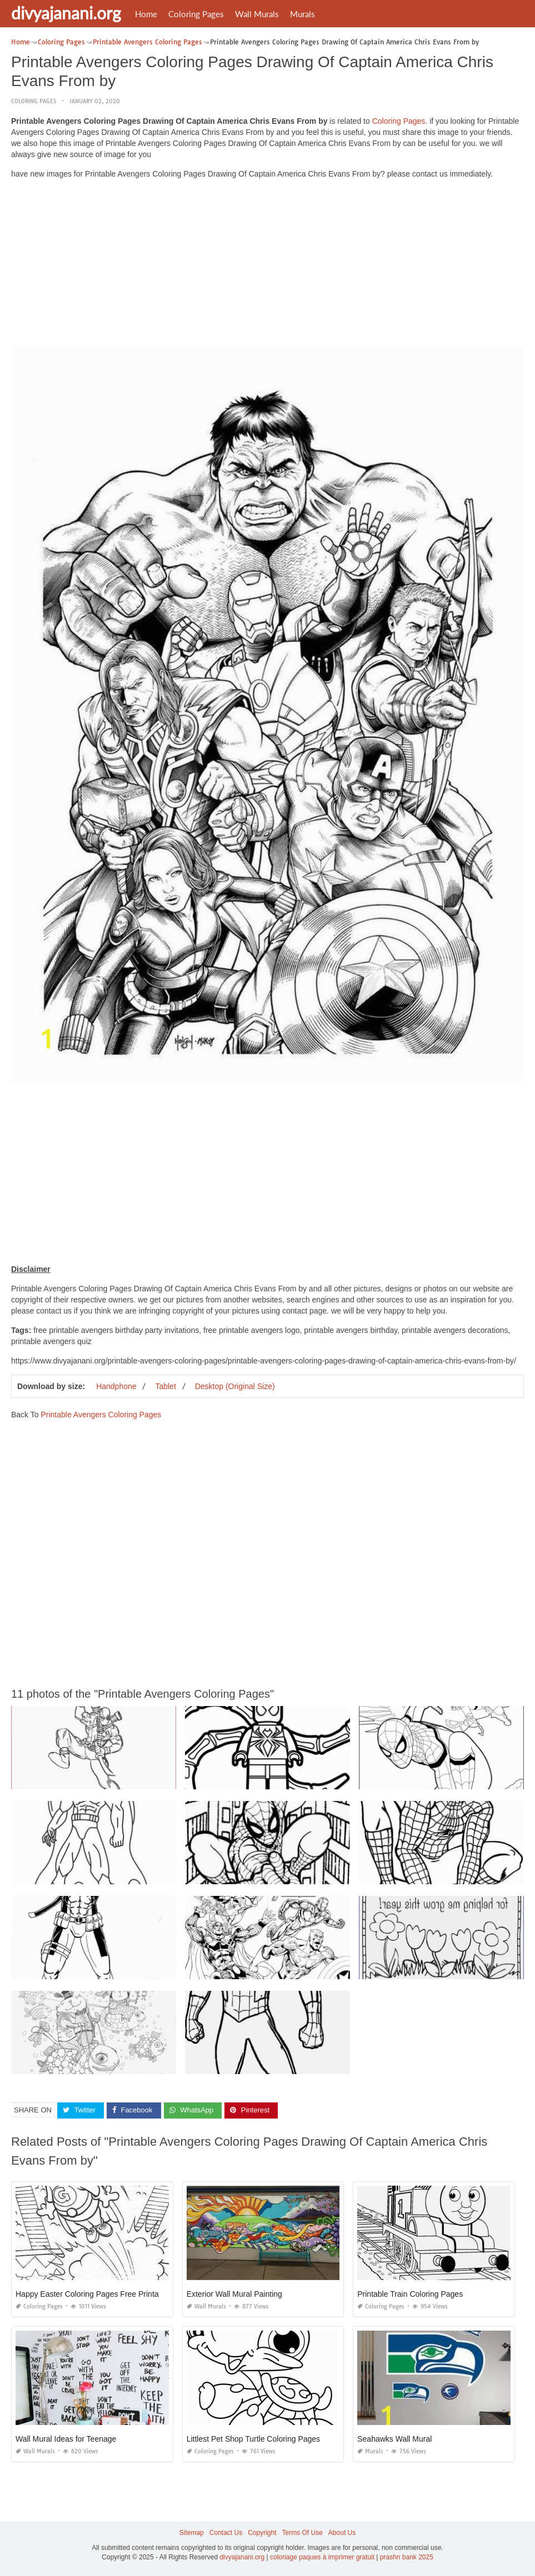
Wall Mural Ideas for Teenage (66, 2438)
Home (146, 14)
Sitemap (191, 2533)
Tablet (165, 1386)
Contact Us (225, 2533)
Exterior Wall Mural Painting (234, 2294)
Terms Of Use (302, 2533)
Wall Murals (257, 14)
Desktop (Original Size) (235, 1386)
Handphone (116, 1386)
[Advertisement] (267, 265)
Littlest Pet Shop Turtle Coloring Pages (253, 2438)
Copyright (262, 2533)
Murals (302, 14)
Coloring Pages (196, 14)
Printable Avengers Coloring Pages (101, 1414)
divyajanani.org (66, 13)
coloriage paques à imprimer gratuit (322, 2557)
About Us (342, 2533)
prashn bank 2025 (406, 2557)
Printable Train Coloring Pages (410, 2294)
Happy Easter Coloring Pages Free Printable (92, 2294)
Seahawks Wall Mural (394, 2438)
